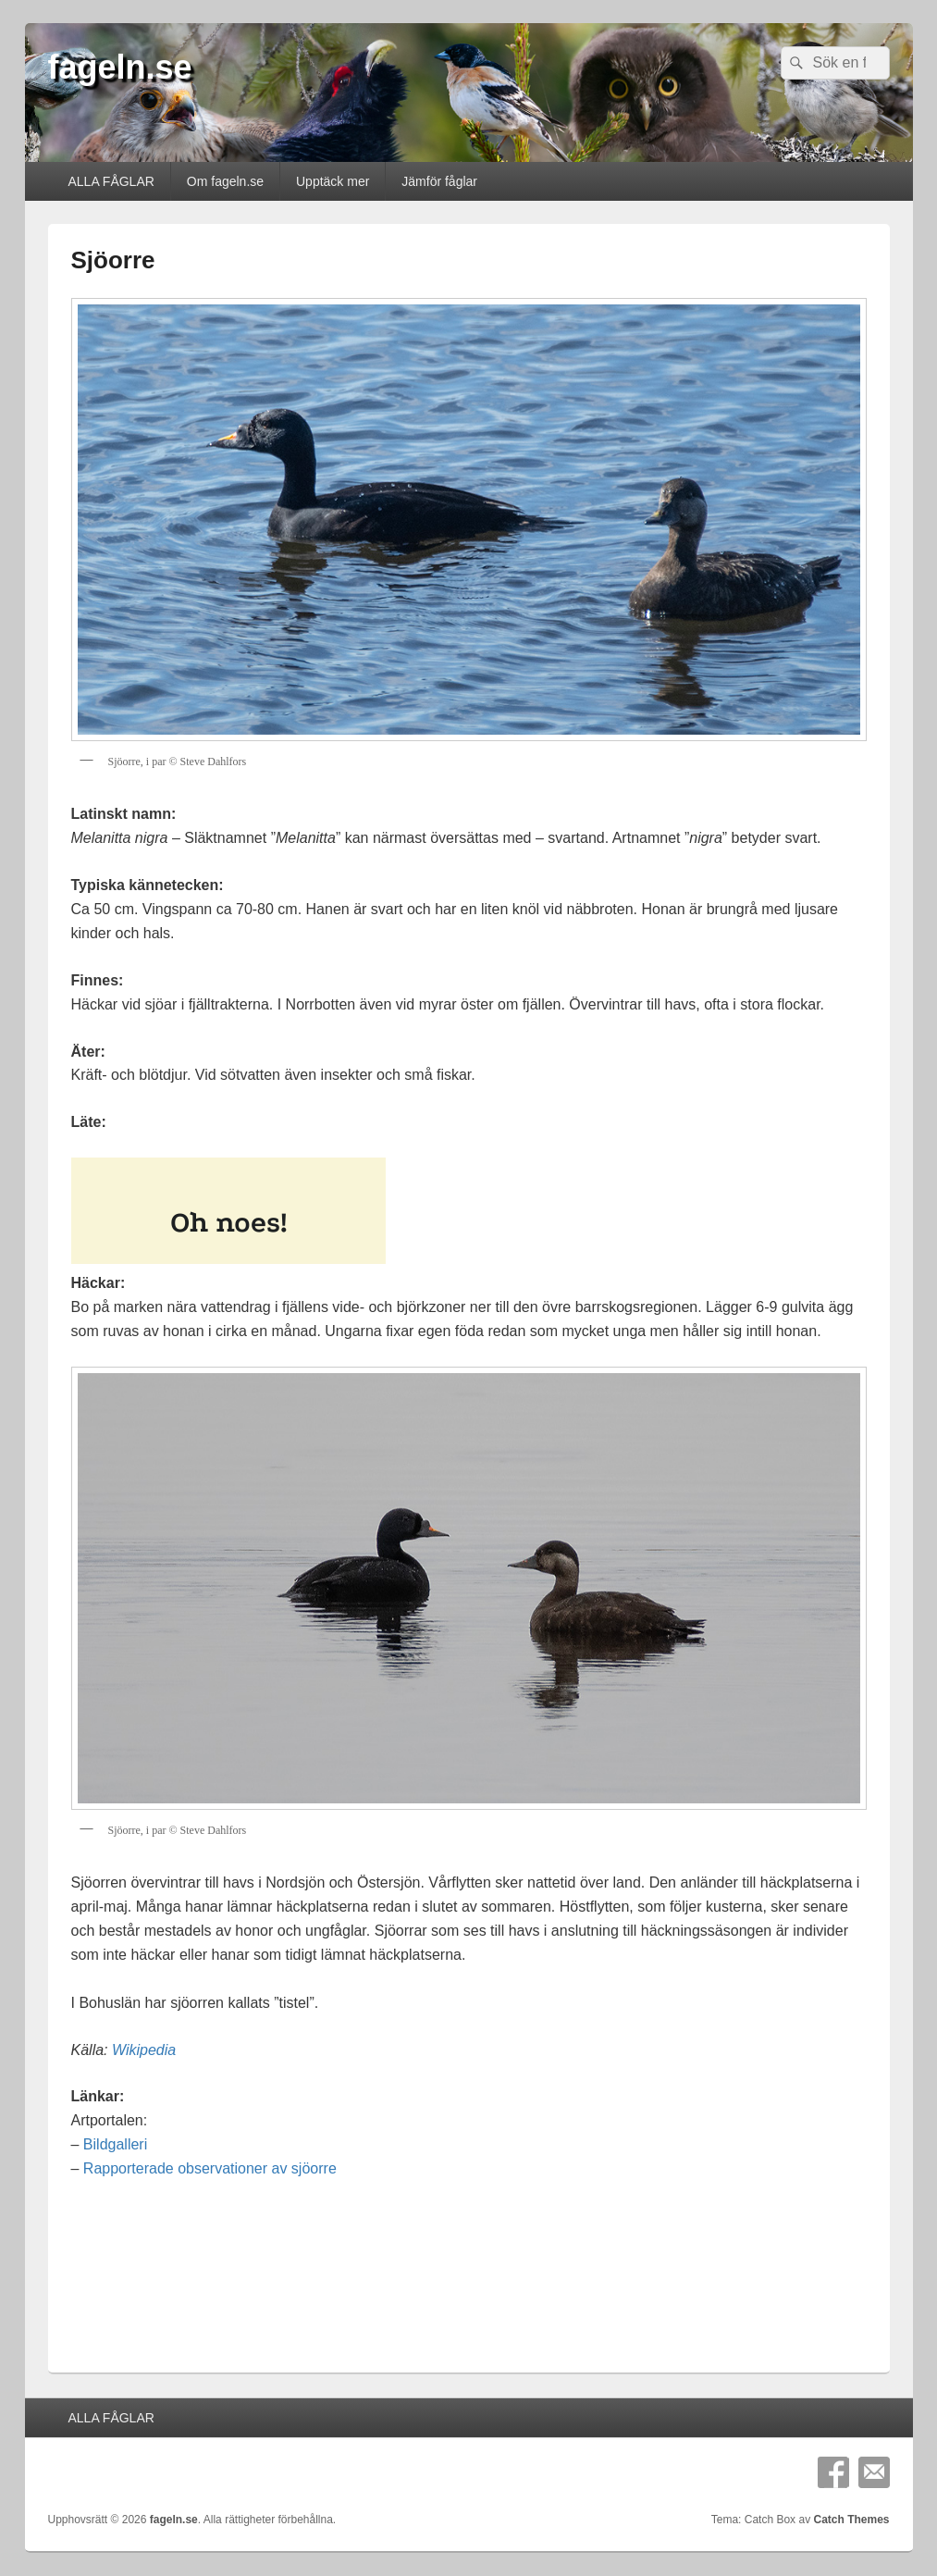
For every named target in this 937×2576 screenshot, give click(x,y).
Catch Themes (851, 2519)
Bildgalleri (115, 2144)
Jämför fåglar (439, 181)
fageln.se (120, 67)
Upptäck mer (332, 181)
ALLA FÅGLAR (111, 181)
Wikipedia (144, 2050)
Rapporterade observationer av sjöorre (210, 2168)
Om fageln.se (225, 181)
